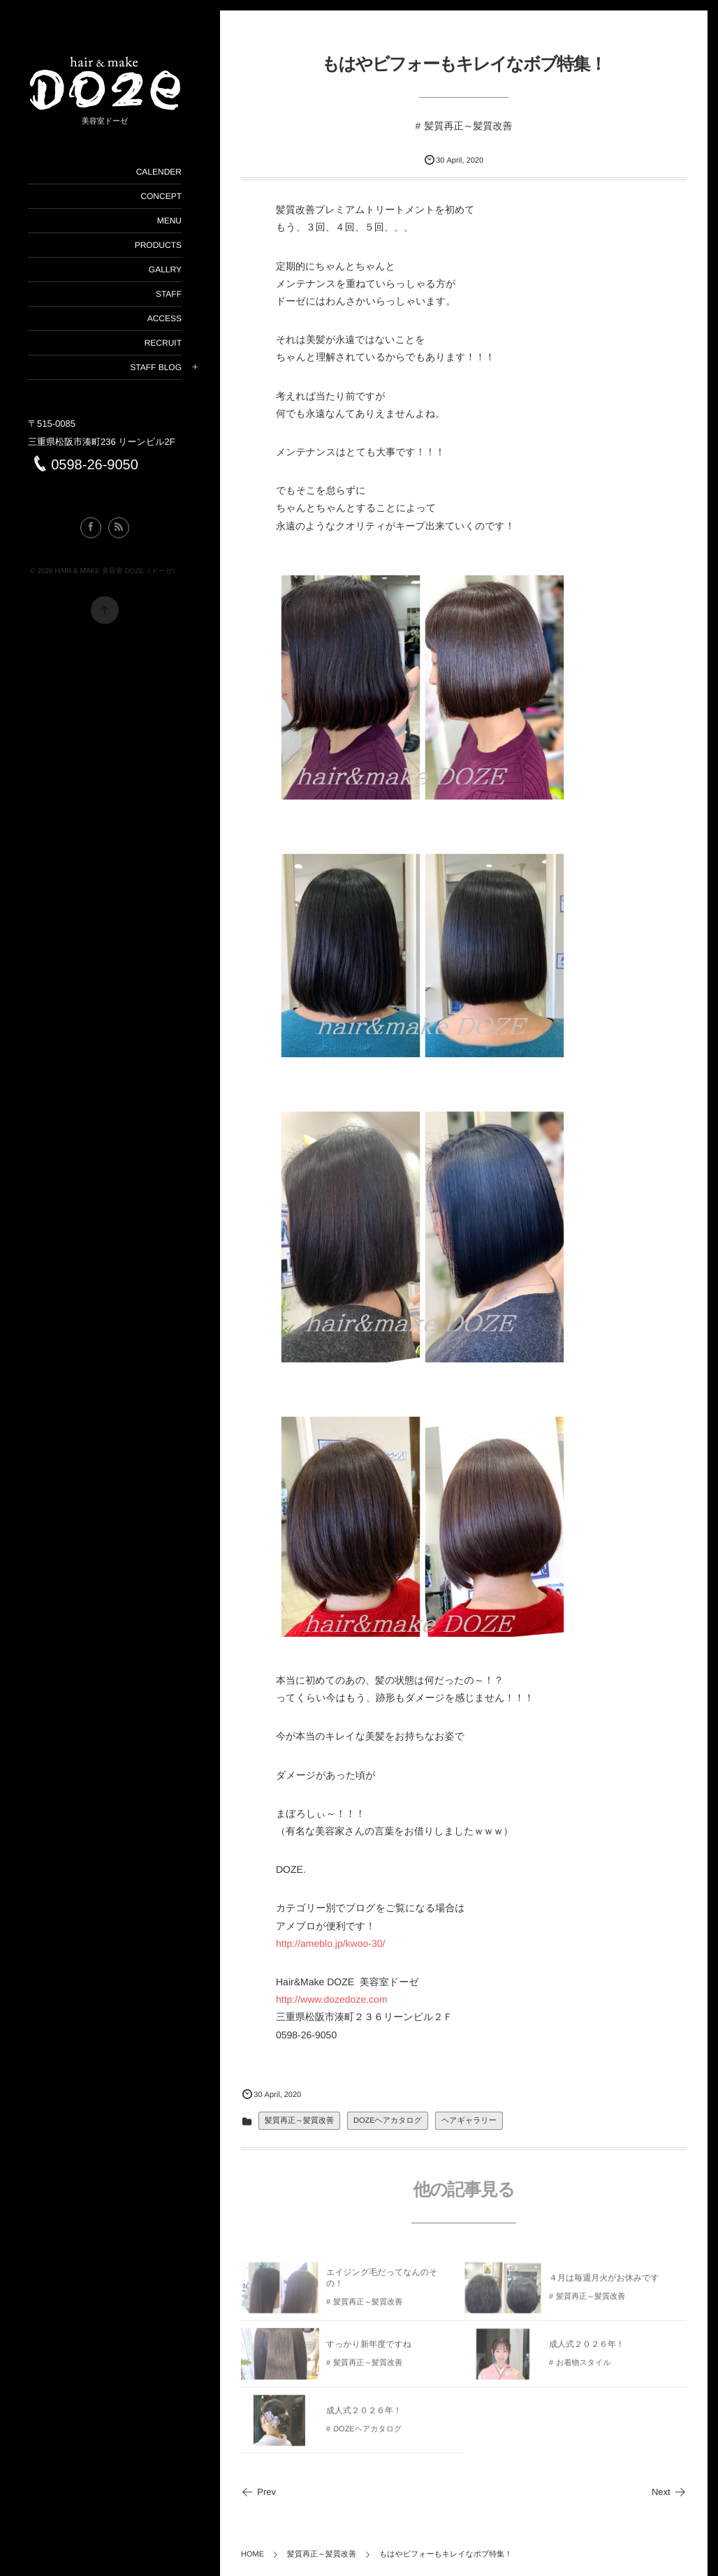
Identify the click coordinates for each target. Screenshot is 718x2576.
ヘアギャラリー (469, 2121)
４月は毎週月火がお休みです (604, 2282)
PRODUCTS (157, 245)
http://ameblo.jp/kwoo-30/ (330, 1943)
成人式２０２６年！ (586, 2348)
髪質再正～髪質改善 (468, 125)
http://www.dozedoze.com (332, 1999)
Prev (258, 2492)
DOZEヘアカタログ (387, 2121)
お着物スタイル (583, 2367)
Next (669, 2492)
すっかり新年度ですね (368, 2348)
